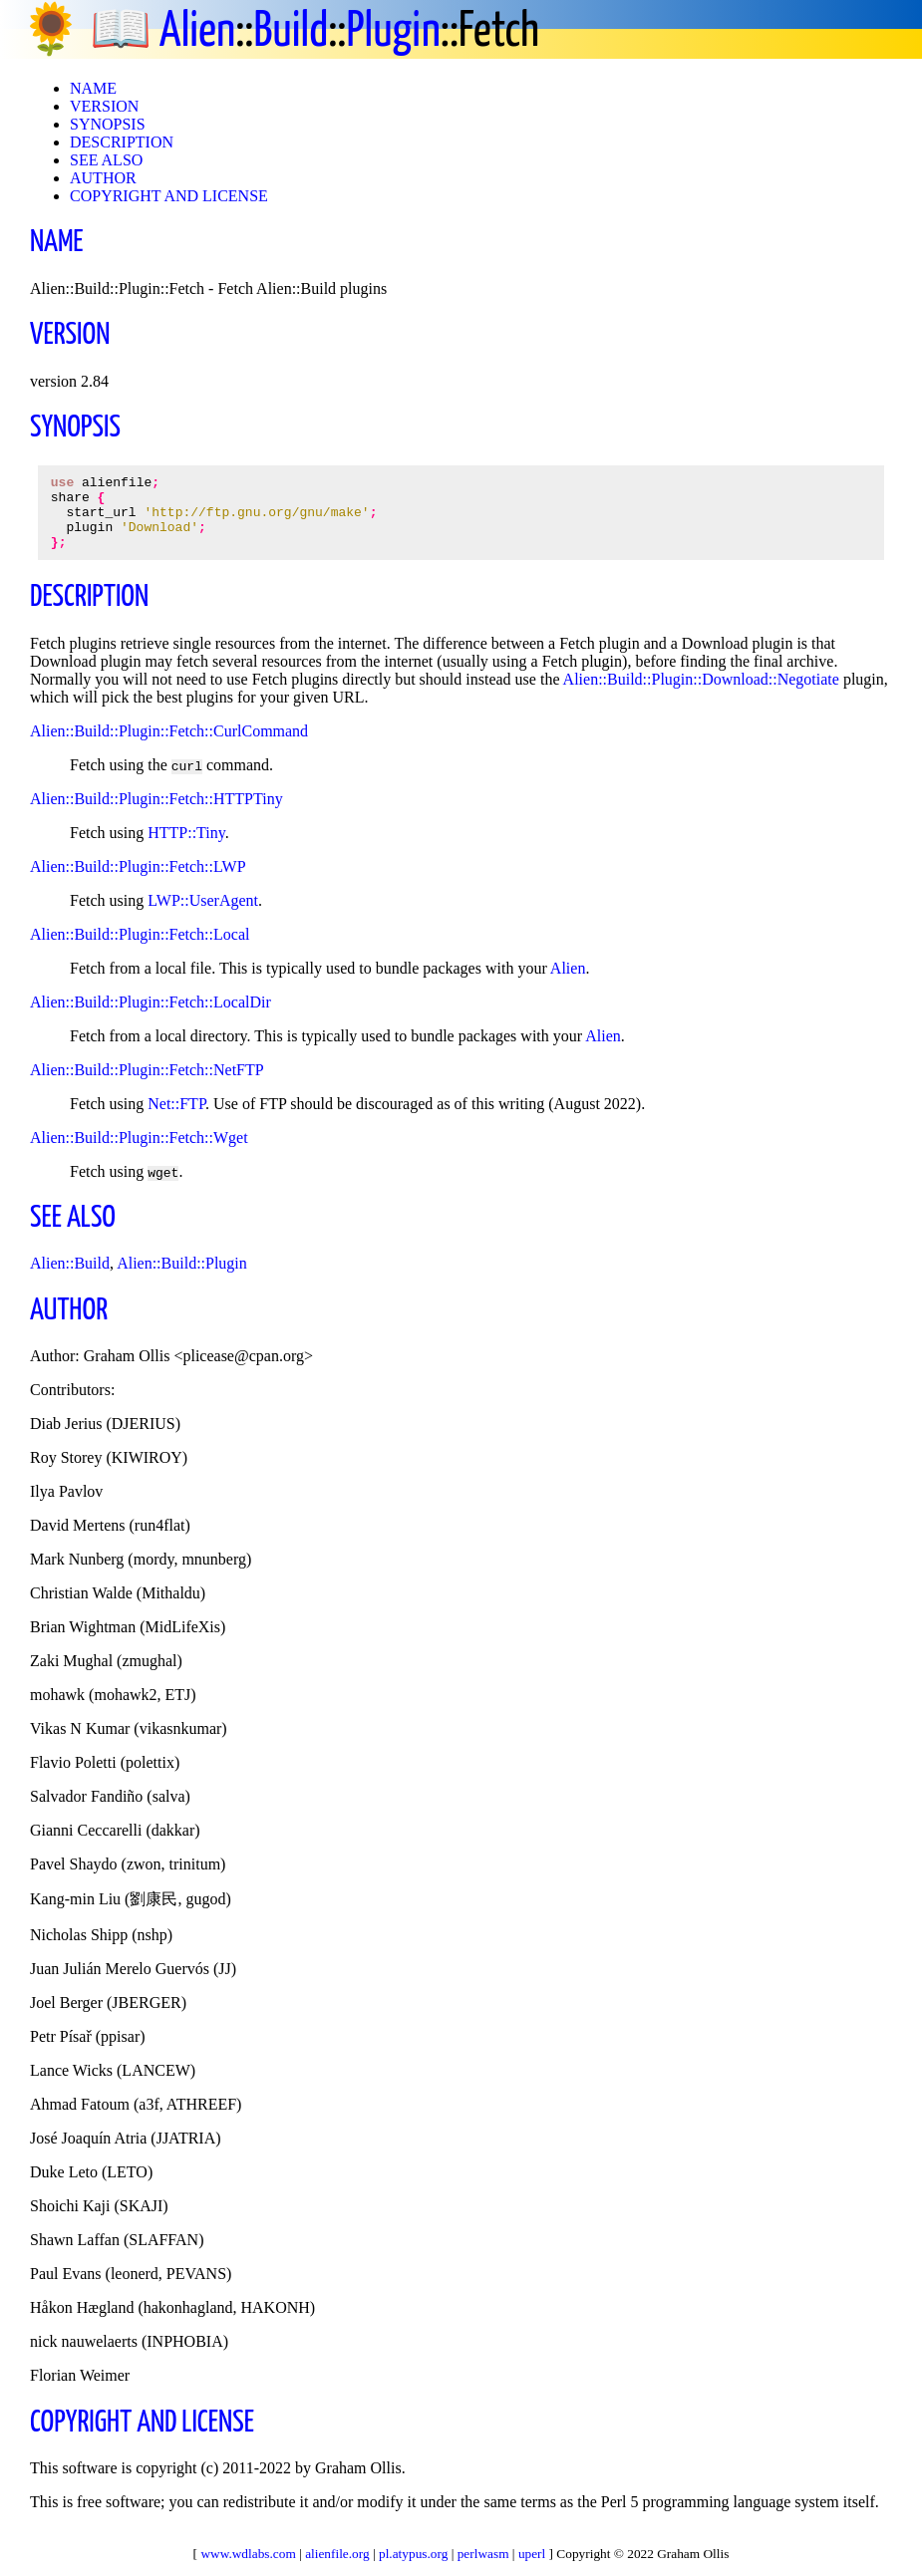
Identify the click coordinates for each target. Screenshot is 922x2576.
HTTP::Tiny (186, 847)
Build (290, 32)
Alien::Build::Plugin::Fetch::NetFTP (147, 1084)
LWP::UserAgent (203, 915)
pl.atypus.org (413, 2553)
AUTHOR (103, 177)
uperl (531, 2553)
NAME (93, 88)
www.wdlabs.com (247, 2553)
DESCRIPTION (121, 142)
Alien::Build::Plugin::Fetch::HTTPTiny (156, 813)
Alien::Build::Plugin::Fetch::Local (139, 949)
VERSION (104, 106)
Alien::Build (70, 1278)
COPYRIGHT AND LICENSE (169, 195)
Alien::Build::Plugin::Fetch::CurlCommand (169, 745)
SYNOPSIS (108, 124)
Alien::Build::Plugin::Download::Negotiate (701, 694)
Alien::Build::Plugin (182, 1278)
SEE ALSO (106, 159)
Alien (197, 32)
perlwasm (483, 2553)
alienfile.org (337, 2553)
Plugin (394, 32)
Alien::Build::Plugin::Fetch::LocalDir (150, 1016)
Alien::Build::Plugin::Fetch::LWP (138, 881)
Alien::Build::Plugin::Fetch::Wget (139, 1152)
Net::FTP (176, 1118)
